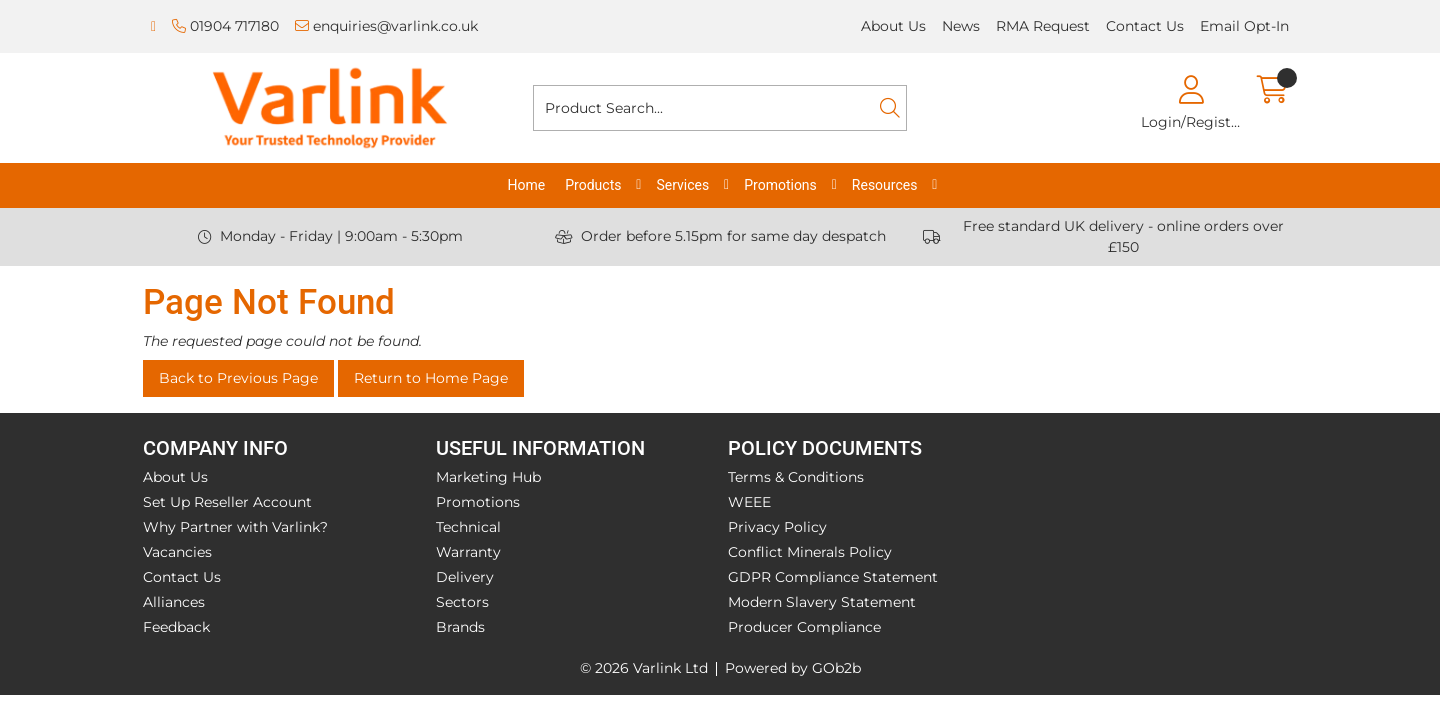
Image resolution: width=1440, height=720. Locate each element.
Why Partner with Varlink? (235, 527)
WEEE (749, 502)
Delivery (465, 577)
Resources (885, 185)
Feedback (176, 627)
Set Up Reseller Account (227, 502)
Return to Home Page (431, 378)
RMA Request (1043, 26)
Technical (468, 527)
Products (593, 185)
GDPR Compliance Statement (833, 577)
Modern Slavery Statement (822, 602)
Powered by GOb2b (793, 668)
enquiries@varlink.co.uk (386, 26)
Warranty (468, 552)
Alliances (174, 602)
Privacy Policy (777, 527)
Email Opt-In (1244, 26)
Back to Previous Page (238, 378)
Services (682, 185)
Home (527, 185)
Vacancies (177, 552)
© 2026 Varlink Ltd (644, 668)
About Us (893, 26)
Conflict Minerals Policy (810, 552)
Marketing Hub (488, 477)
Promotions (780, 185)
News (961, 26)
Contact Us (1145, 26)
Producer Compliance (804, 627)
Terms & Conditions (796, 477)
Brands (460, 627)
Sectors (462, 602)
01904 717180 (225, 26)
